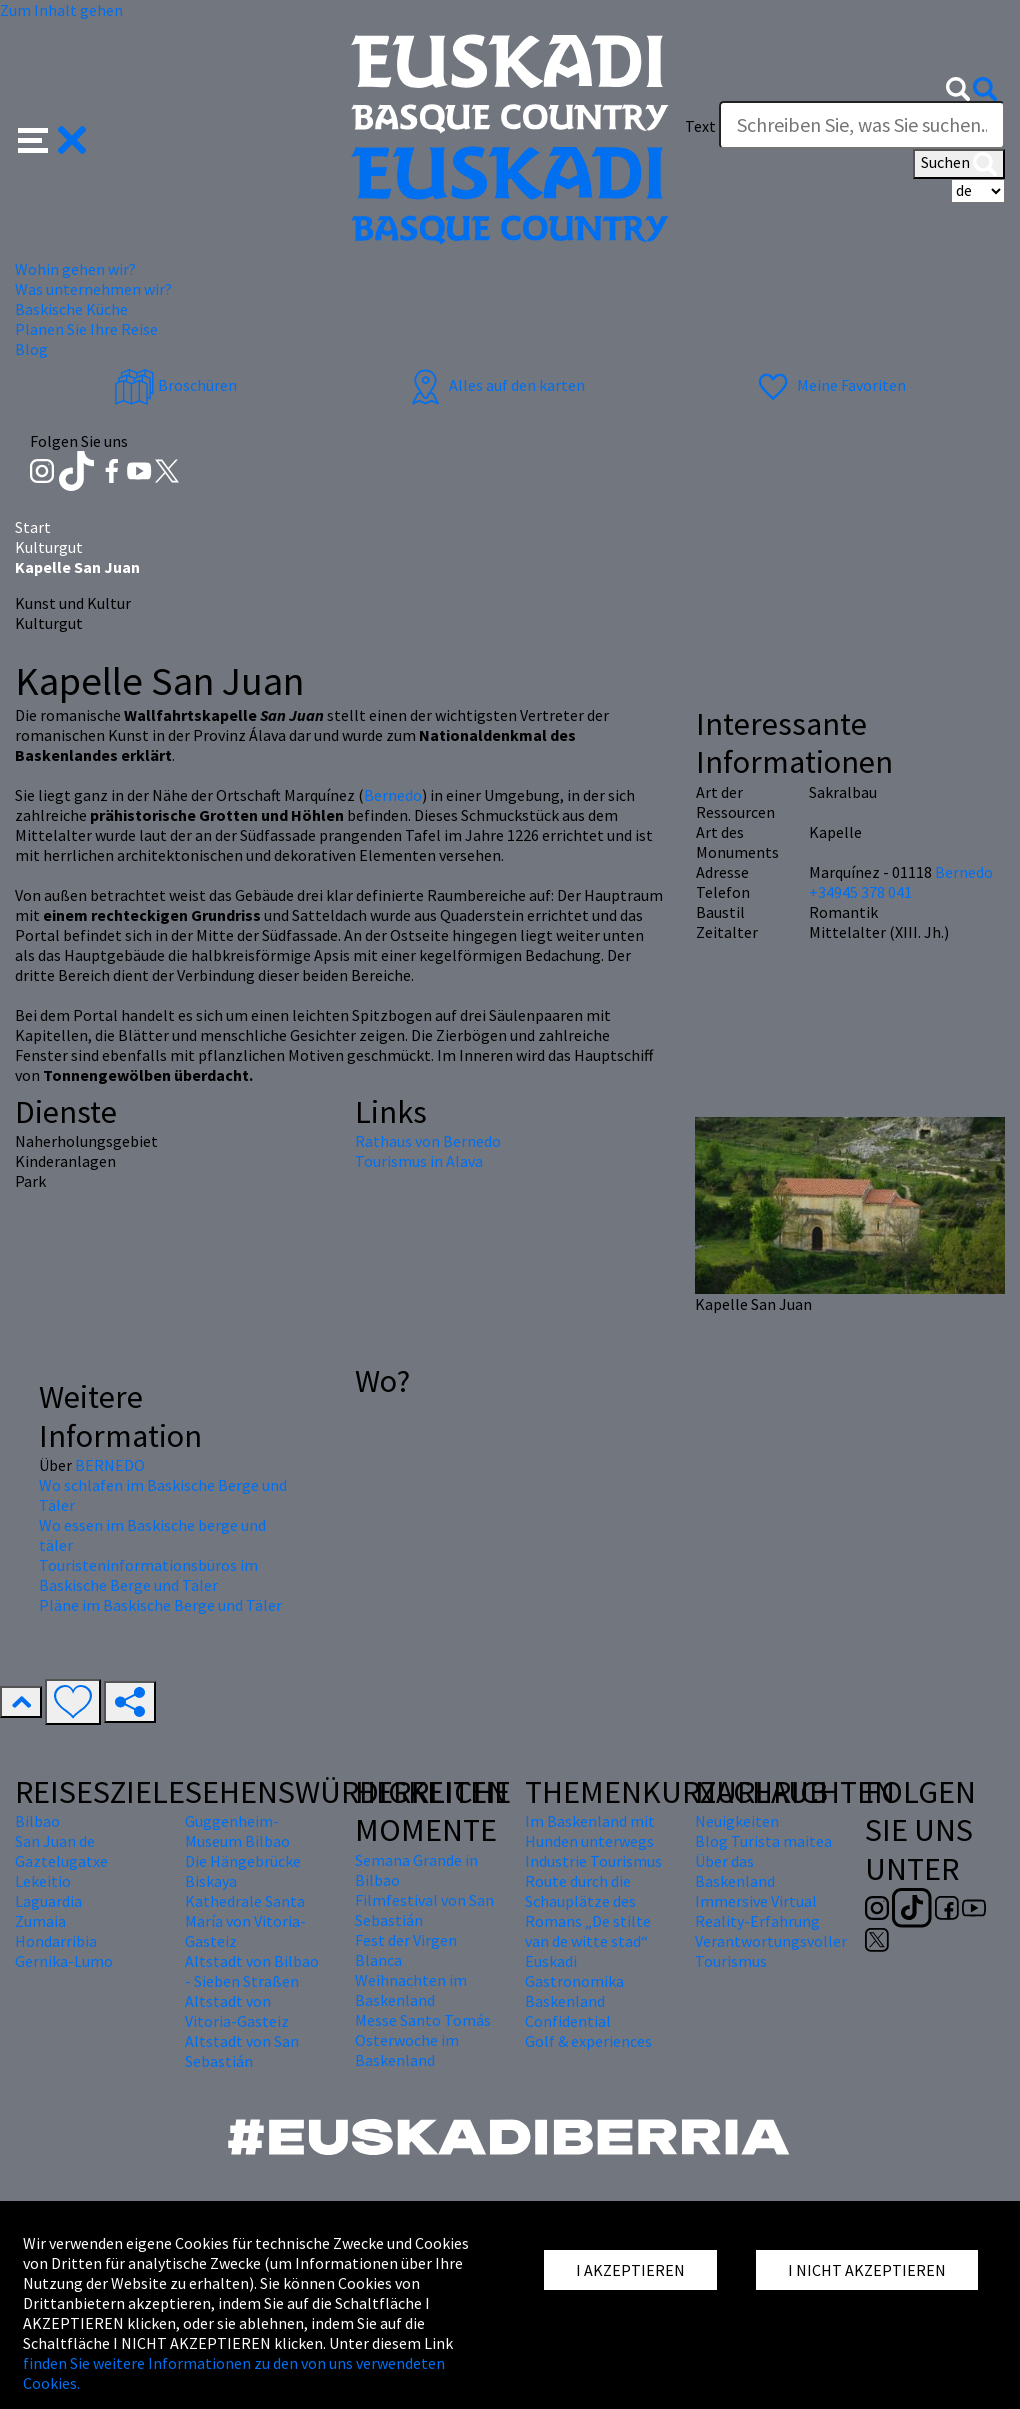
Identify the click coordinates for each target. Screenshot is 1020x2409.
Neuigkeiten (737, 1821)
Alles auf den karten (495, 385)
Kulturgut (49, 547)
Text (700, 126)
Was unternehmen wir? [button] (93, 289)
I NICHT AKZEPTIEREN (867, 2270)
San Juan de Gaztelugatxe (61, 1851)
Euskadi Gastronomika (574, 1971)
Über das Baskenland (735, 1871)
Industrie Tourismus (593, 1861)
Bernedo (393, 795)
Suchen (959, 164)
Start (33, 527)
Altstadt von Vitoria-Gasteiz (237, 2011)
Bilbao (37, 1821)
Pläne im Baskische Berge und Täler (160, 1605)
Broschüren (175, 385)
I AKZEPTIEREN (630, 2270)
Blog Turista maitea (763, 1841)
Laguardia (48, 1901)
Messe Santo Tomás (423, 2020)
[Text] (862, 125)
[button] (52, 137)
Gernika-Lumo (64, 1961)
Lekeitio (43, 1881)
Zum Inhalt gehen (61, 10)
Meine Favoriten (829, 385)
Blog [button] (31, 349)
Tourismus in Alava (419, 1161)
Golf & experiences (588, 2041)
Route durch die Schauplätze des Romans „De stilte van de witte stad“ (588, 1911)
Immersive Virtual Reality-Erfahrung (757, 1911)
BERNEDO (110, 1465)
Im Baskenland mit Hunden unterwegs (590, 1831)
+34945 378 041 (860, 892)
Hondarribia (56, 1941)
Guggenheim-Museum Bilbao (237, 1831)
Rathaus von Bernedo (428, 1141)
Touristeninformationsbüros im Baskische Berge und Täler (148, 1575)
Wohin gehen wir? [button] (75, 269)
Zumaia (40, 1921)
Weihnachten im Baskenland (411, 1990)
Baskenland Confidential (568, 2011)
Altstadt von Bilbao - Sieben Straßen (252, 1971)
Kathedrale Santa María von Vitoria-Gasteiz (245, 1921)
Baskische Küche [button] (71, 309)
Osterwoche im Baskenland (407, 2050)
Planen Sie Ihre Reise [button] (86, 329)
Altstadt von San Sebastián (242, 2051)
